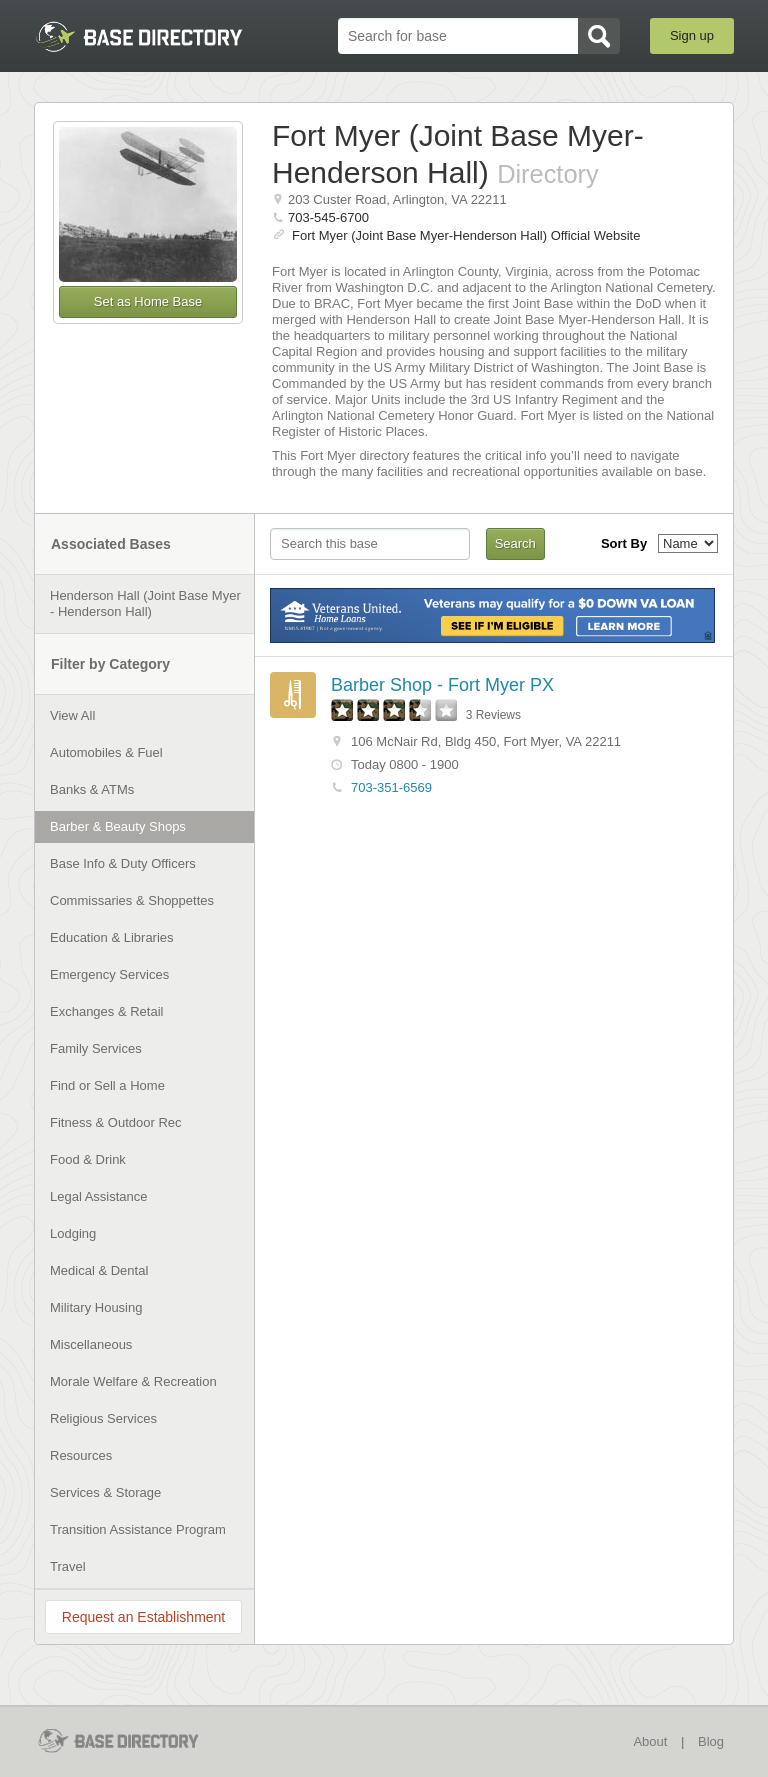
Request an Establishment (143, 1617)
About (650, 1741)
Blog (711, 1741)
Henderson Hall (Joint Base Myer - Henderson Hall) (145, 603)
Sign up (692, 35)
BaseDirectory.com (139, 36)
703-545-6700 (328, 217)
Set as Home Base (148, 301)
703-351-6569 (391, 787)
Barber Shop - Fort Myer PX (442, 685)
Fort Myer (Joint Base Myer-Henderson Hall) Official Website (466, 235)
